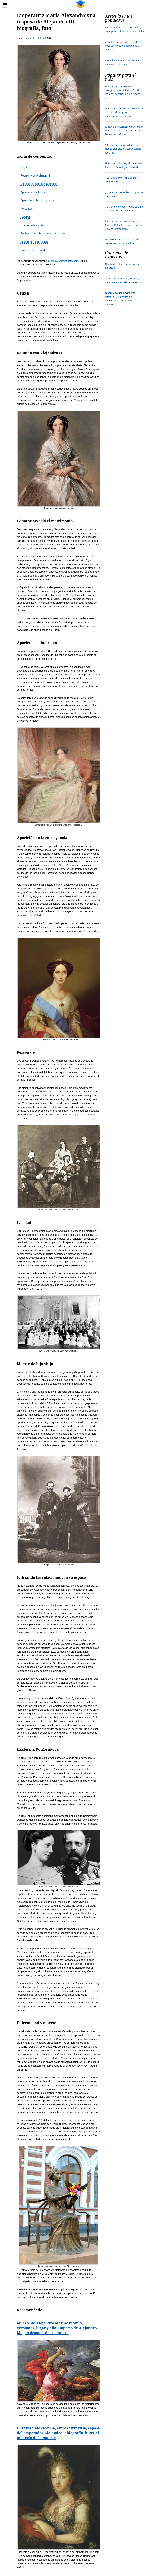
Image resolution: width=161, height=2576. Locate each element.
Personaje (26, 208)
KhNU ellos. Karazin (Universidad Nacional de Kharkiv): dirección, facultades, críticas (124, 130)
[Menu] (5, 5)
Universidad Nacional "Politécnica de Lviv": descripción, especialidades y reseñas (124, 112)
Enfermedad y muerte (33, 250)
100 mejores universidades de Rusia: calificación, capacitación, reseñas (123, 149)
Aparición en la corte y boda (37, 200)
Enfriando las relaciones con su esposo (43, 233)
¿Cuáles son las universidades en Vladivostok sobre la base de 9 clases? (124, 46)
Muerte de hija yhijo (32, 225)
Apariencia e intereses (33, 192)
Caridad (25, 217)
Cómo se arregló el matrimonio (38, 183)
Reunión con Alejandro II (35, 175)
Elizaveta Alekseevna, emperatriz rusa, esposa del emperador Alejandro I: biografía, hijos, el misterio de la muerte (58, 2433)
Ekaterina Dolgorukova (34, 241)
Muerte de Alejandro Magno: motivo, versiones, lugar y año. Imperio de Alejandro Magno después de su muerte (57, 2328)
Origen (24, 167)
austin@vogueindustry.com (63, 260)
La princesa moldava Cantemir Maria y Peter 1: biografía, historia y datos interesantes (124, 225)
